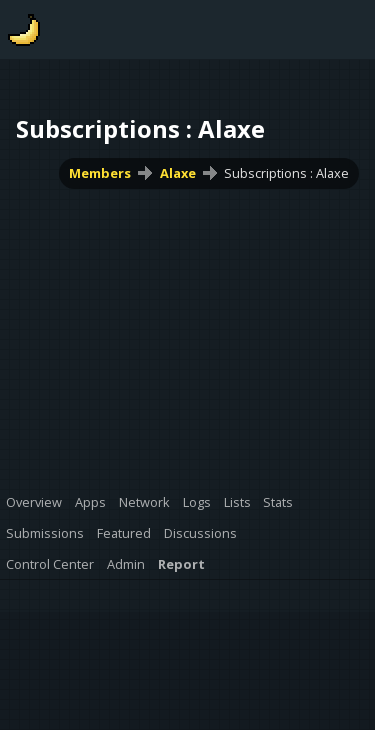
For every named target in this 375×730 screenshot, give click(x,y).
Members (100, 173)
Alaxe (178, 173)
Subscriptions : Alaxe (286, 173)
